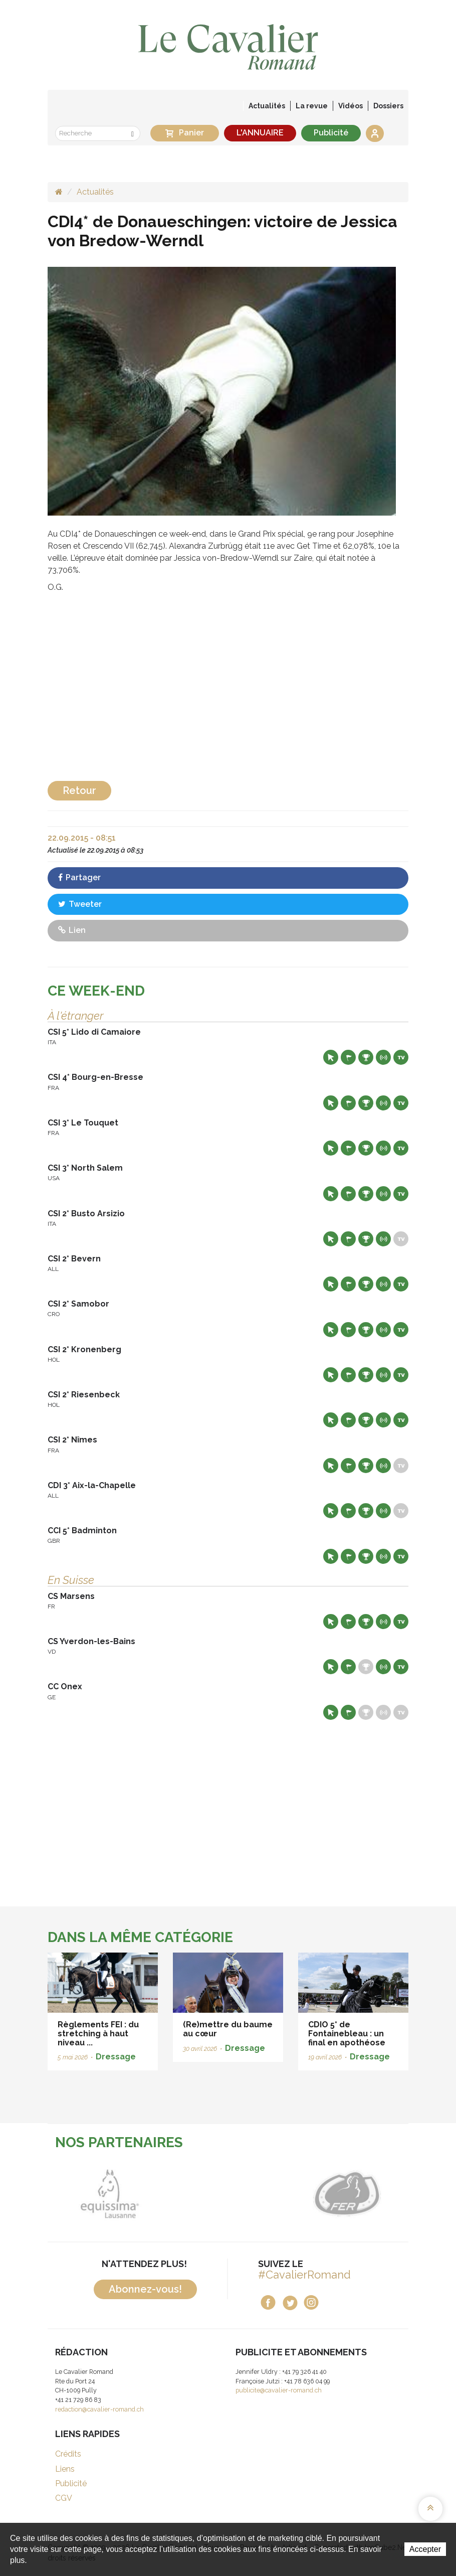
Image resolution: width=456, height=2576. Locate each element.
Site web (330, 1057)
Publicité (331, 132)
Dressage (116, 2056)
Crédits (68, 2454)
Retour (79, 790)
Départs (348, 1057)
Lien (72, 930)
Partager (79, 877)
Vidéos (350, 106)
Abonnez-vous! (145, 2289)
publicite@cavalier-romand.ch (279, 2390)
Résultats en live (383, 1057)
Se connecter (375, 133)
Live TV (400, 1057)
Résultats (365, 1057)
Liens (65, 2469)
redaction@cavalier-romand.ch (99, 2409)
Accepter (425, 2549)
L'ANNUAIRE (260, 132)
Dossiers (388, 106)
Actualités (267, 106)
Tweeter (80, 904)
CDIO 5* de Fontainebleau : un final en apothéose (346, 2033)
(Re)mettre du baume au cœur (228, 2029)
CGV (63, 2498)
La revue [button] (312, 106)
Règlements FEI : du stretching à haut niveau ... (98, 2033)
